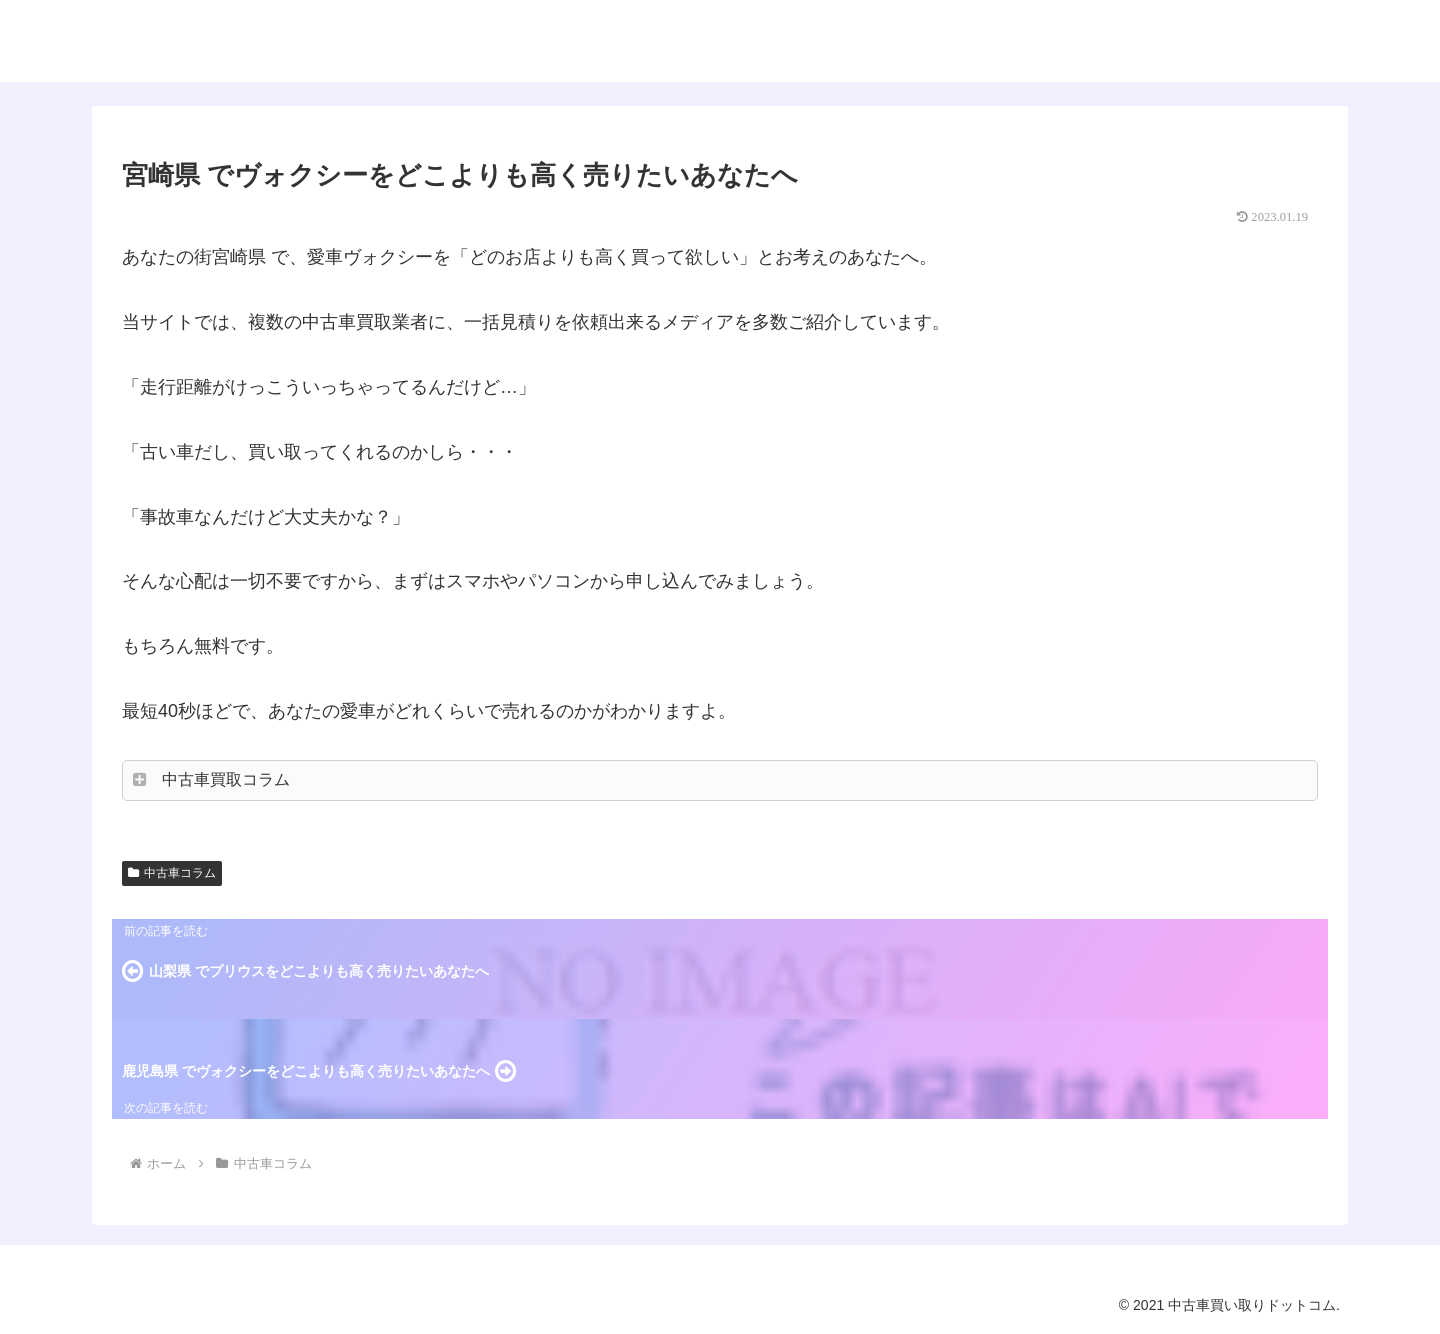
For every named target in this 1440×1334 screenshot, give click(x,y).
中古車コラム (172, 873)
